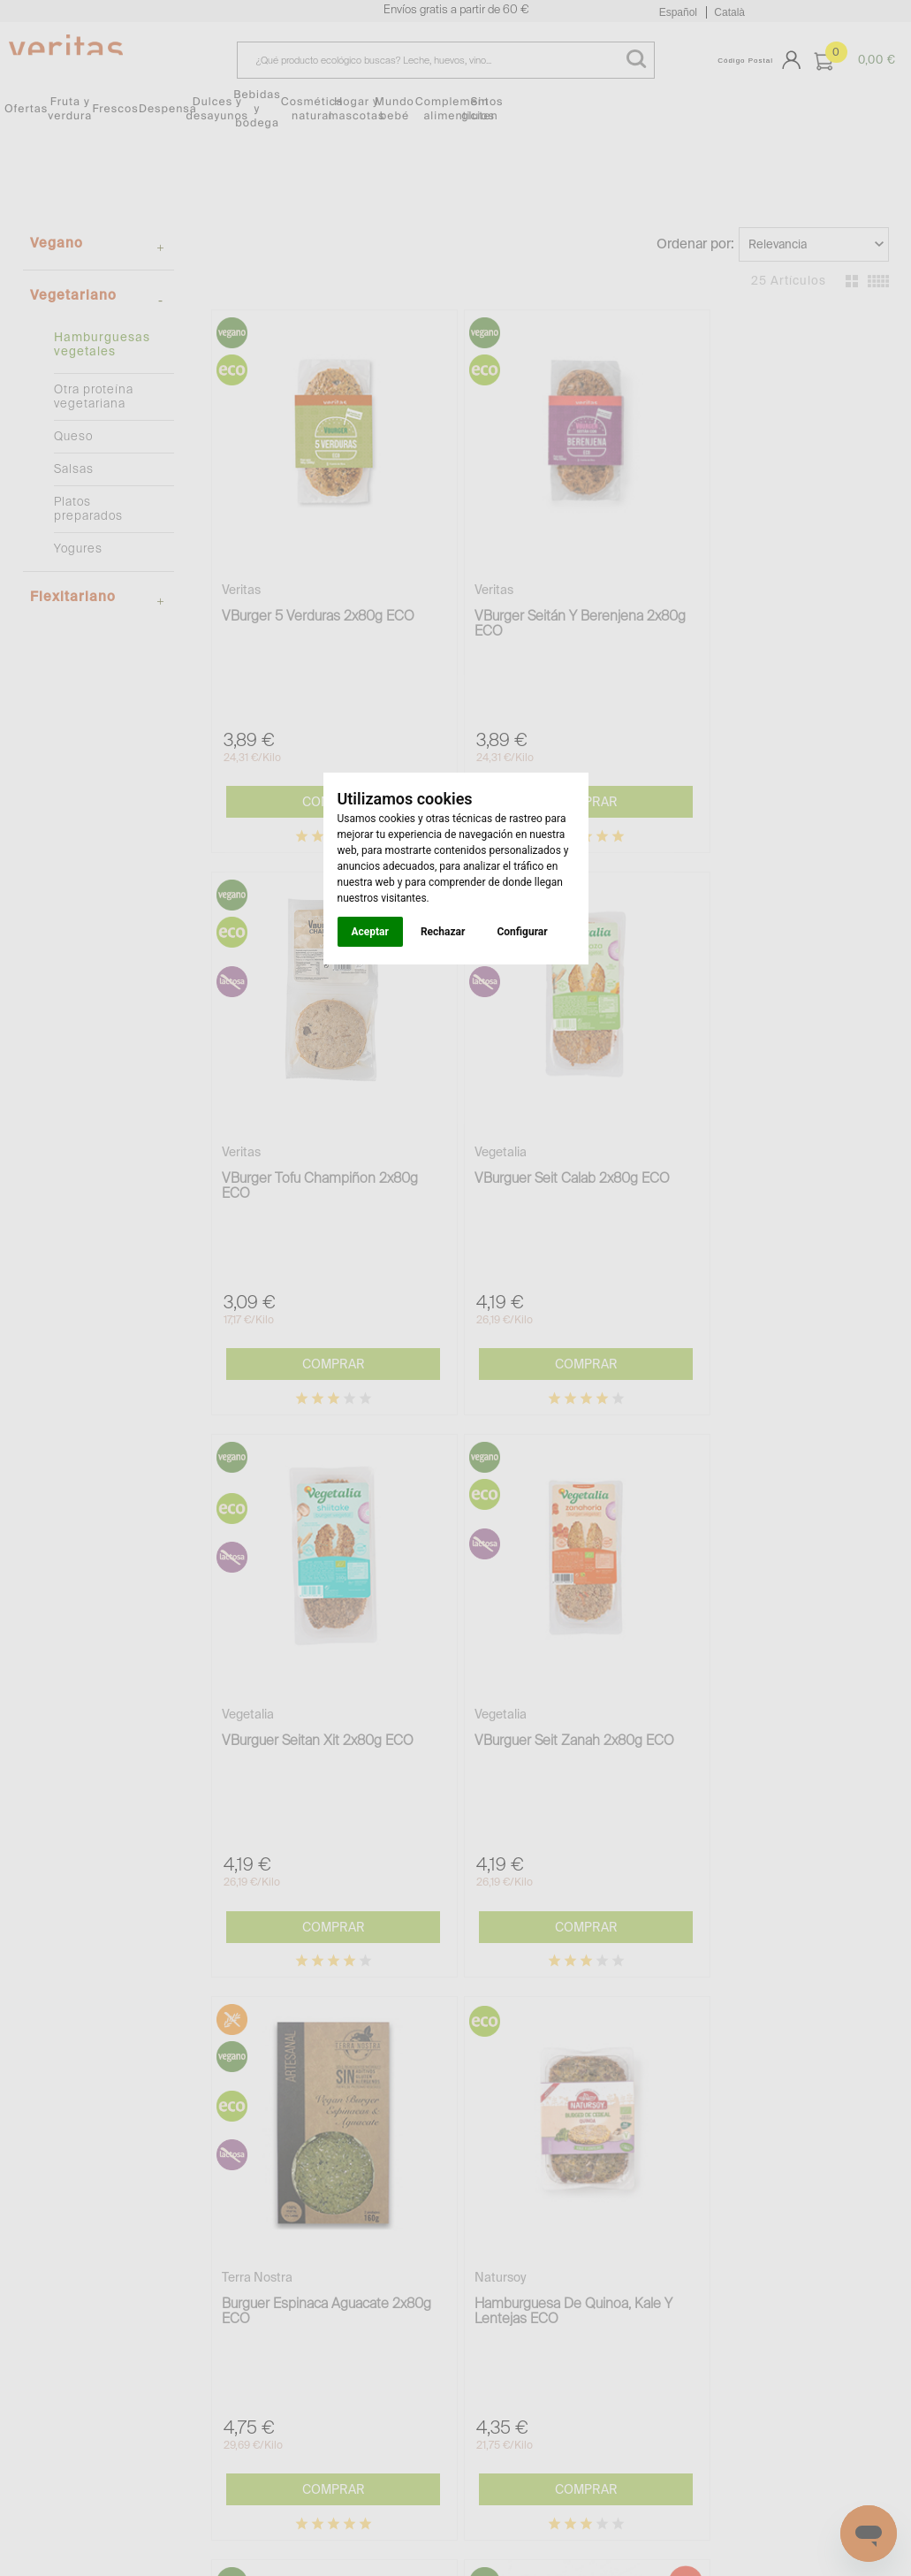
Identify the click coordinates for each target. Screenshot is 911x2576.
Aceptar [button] (370, 932)
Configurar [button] (522, 932)
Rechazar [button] (443, 932)
